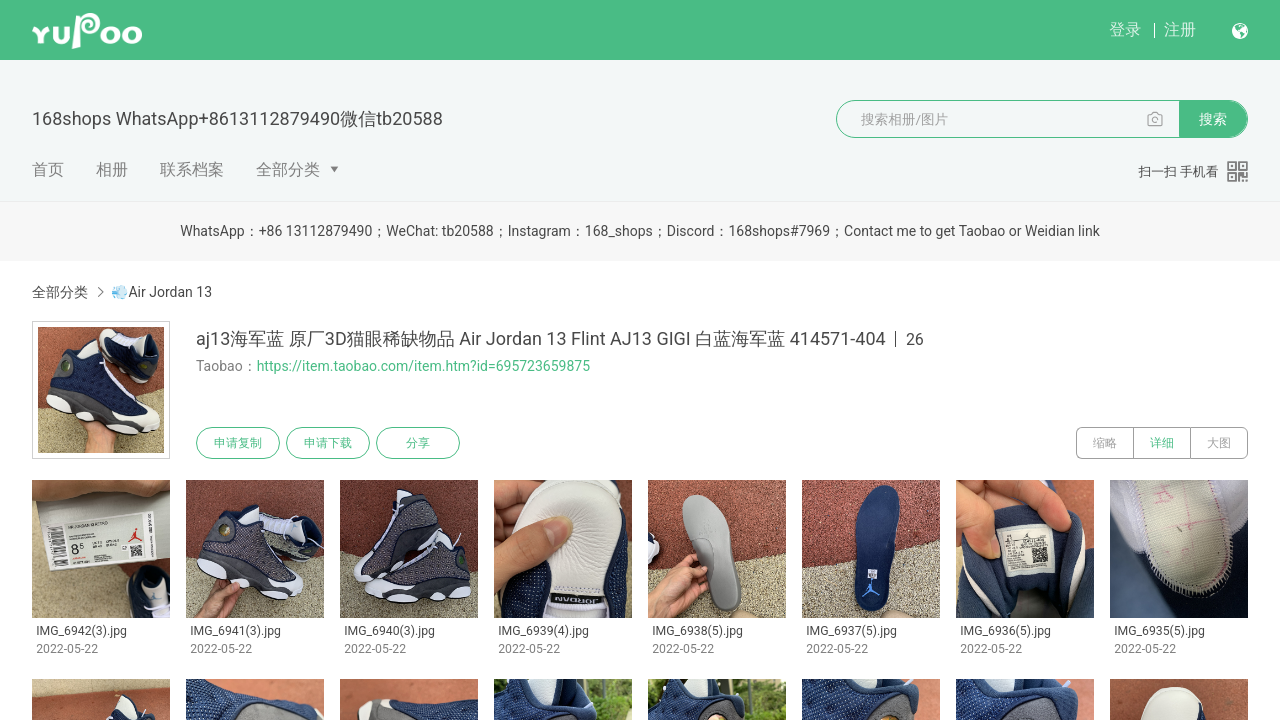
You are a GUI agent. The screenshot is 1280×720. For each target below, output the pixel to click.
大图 (1219, 443)
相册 (112, 169)
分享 (418, 443)
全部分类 (288, 169)
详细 (1162, 443)
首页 (48, 169)
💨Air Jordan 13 (161, 292)
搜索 (1213, 119)
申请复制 (238, 443)
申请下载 (328, 443)
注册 (1180, 29)
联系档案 (192, 169)
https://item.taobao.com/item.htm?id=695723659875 (423, 366)
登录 (1125, 29)
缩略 (1105, 443)
